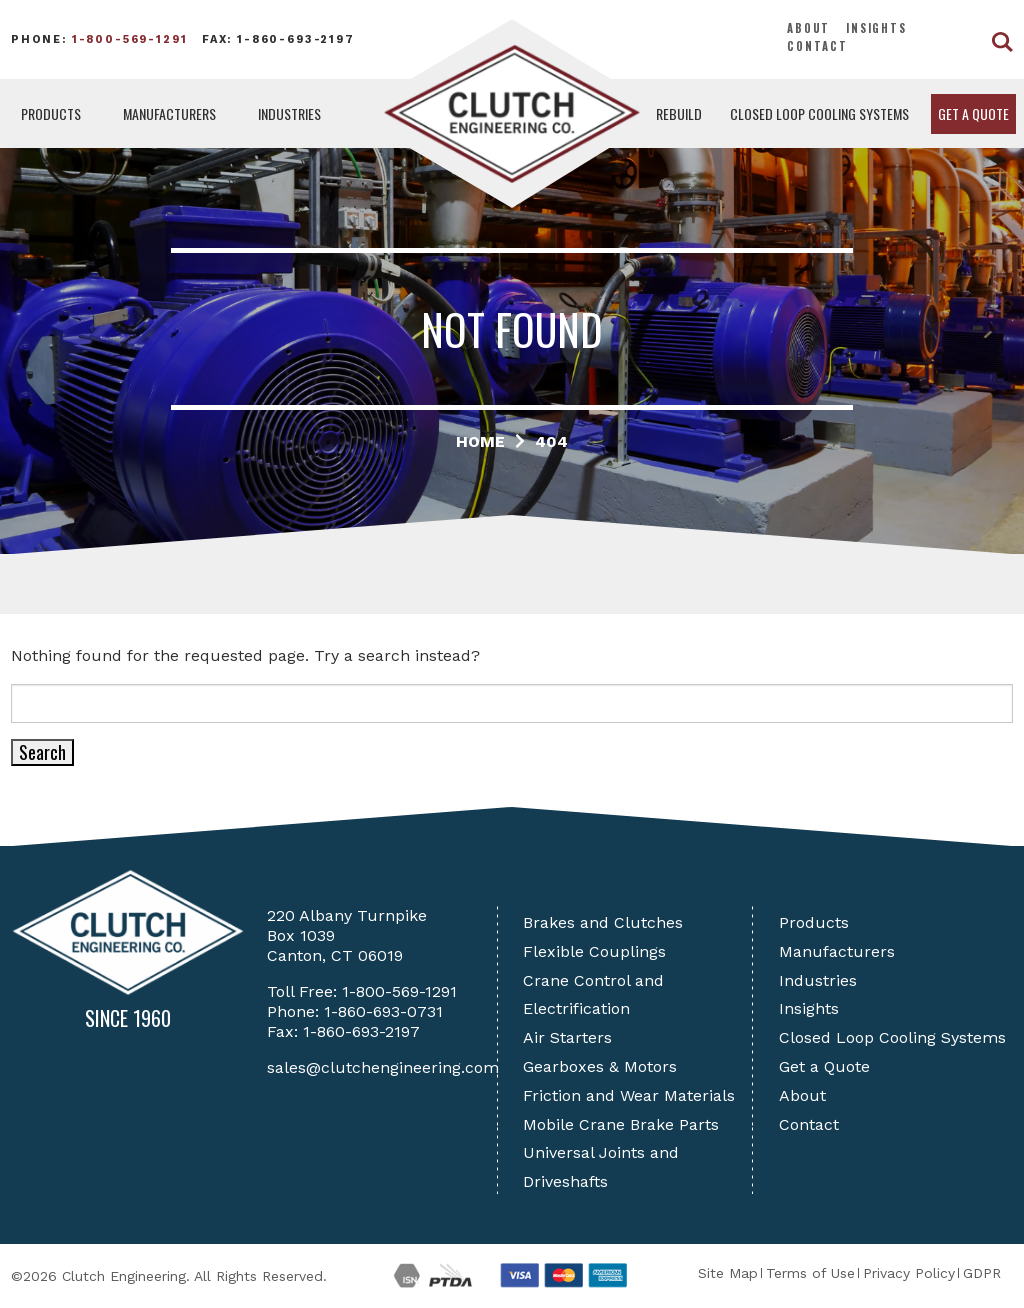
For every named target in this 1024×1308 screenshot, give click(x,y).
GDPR (982, 1273)
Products (51, 113)
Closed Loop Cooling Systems (819, 113)
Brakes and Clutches (603, 922)
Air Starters (567, 1037)
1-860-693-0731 (383, 1011)
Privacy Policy (909, 1273)
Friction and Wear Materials (629, 1095)
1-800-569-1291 (130, 39)
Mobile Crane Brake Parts (621, 1124)
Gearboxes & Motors (600, 1066)
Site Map (728, 1273)
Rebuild (679, 113)
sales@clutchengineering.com (383, 1067)
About (808, 28)
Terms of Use (810, 1273)
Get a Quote (973, 113)
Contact (817, 46)
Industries (289, 113)
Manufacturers (169, 113)
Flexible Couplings (594, 951)
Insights (876, 28)
